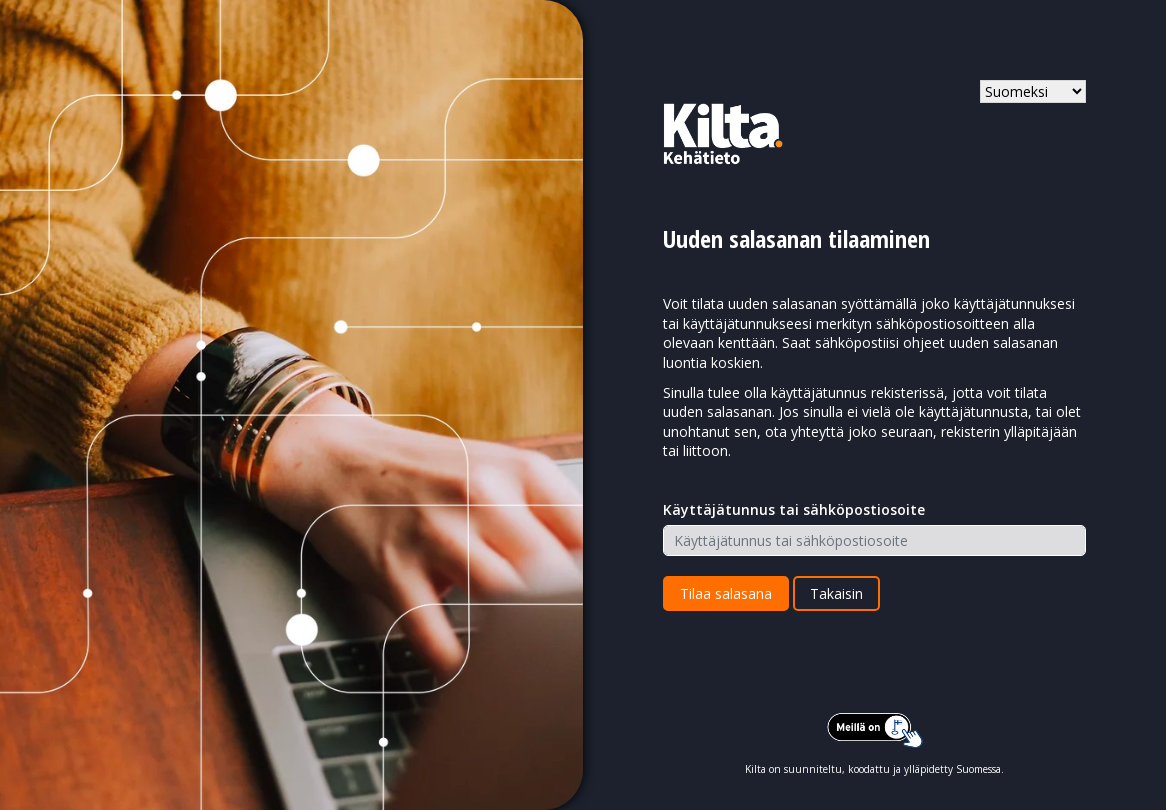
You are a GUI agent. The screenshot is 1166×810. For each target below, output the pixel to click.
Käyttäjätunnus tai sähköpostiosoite (794, 509)
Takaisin (836, 593)
